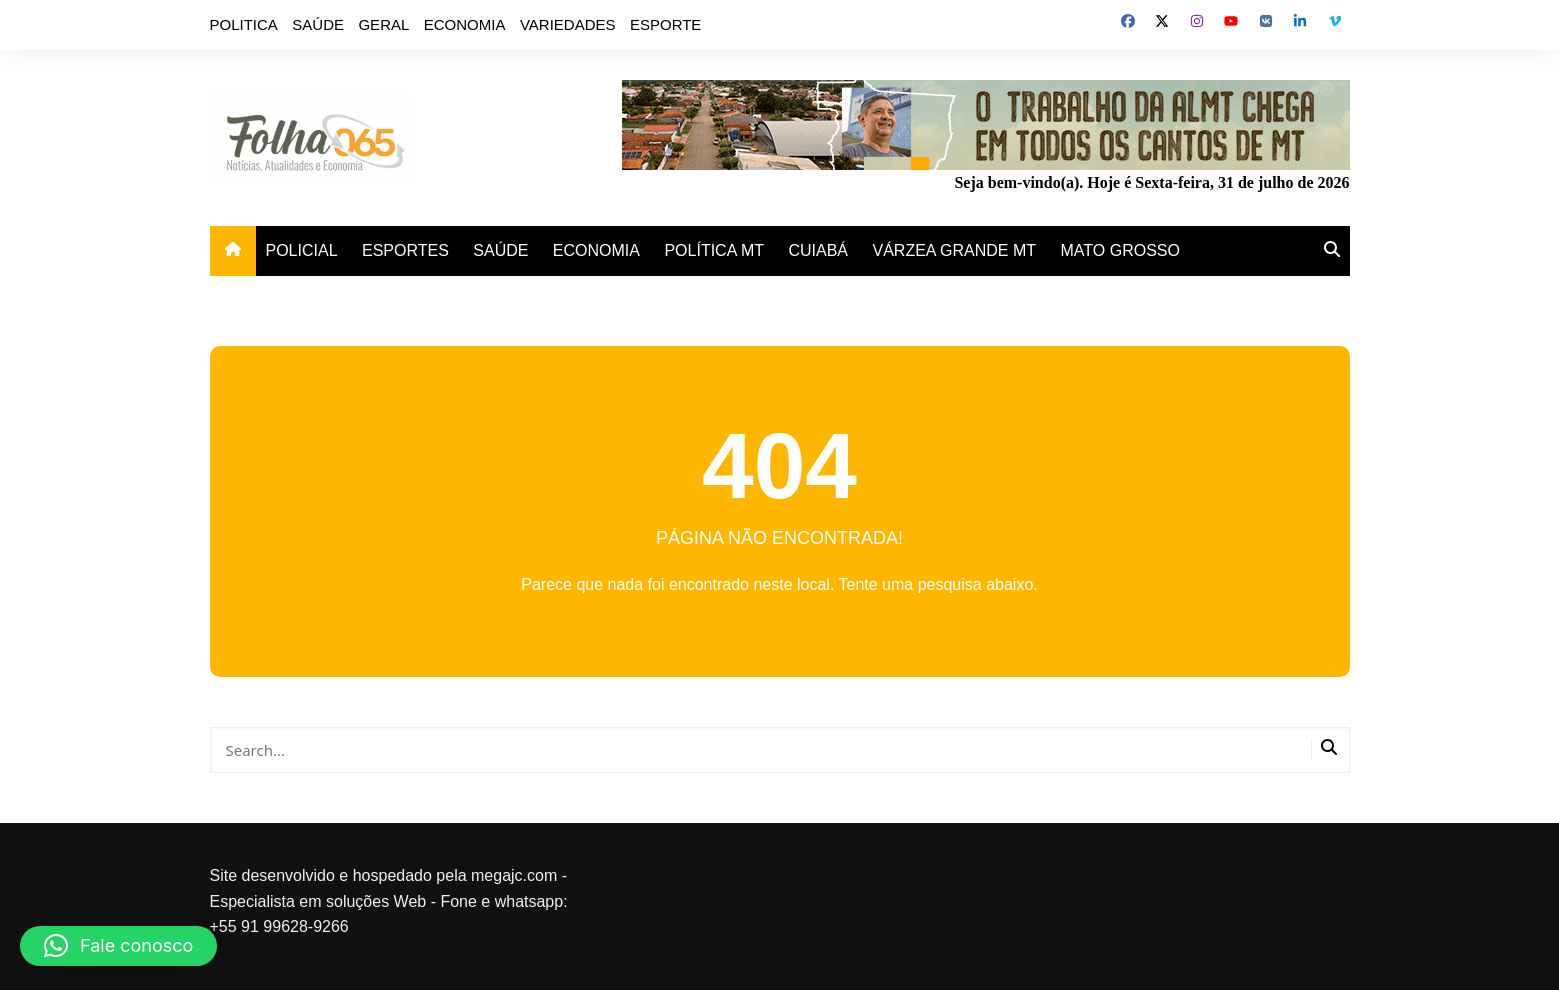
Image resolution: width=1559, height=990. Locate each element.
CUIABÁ (818, 250)
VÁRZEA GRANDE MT (955, 250)
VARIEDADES (568, 24)
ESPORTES (405, 250)
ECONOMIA (465, 24)
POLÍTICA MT (714, 250)
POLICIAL (302, 250)
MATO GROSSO (1120, 250)
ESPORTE (665, 24)
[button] (118, 946)
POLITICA (244, 24)
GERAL (383, 24)
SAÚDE (318, 24)
